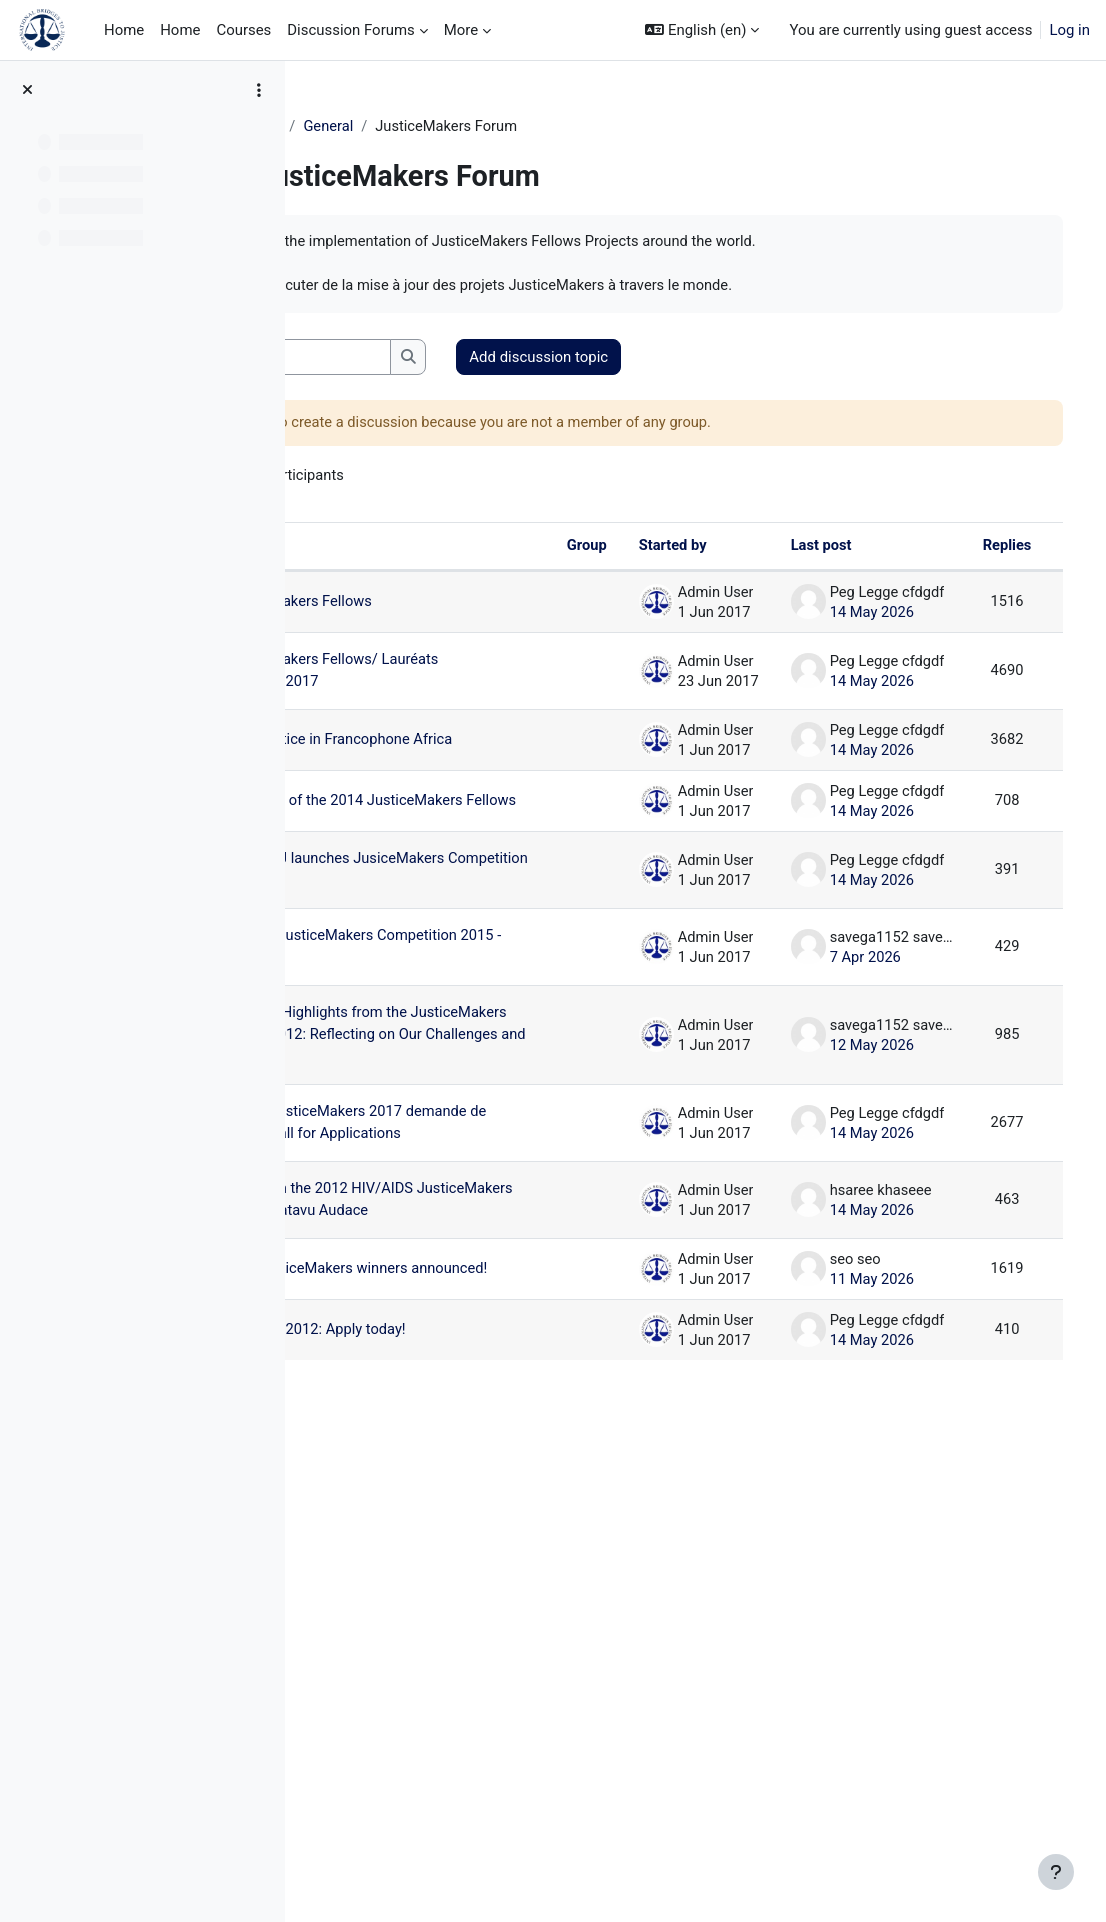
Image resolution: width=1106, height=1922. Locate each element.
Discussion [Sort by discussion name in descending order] (385, 549)
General (449, 127)
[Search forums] (461, 359)
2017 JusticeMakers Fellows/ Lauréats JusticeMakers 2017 (431, 702)
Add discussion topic (716, 359)
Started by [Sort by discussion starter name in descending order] (642, 549)
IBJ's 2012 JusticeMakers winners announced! (430, 1706)
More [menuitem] (461, 30)
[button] (702, 30)
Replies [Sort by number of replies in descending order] (978, 549)
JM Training (363, 127)
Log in (1069, 30)
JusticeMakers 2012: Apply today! (433, 1795)
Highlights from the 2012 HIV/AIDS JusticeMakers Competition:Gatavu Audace (430, 1584)
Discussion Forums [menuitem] (350, 30)
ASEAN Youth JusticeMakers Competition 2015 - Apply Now (427, 1137)
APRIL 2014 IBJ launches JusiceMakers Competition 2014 (423, 1014)
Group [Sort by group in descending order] (555, 549)
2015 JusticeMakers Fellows (431, 613)
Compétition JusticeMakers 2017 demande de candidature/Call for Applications (431, 1439)
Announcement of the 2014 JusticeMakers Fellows (423, 891)
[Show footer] (1056, 1872)
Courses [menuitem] (243, 30)
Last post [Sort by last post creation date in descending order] (792, 549)
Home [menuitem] (124, 30)
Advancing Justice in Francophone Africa (433, 791)
